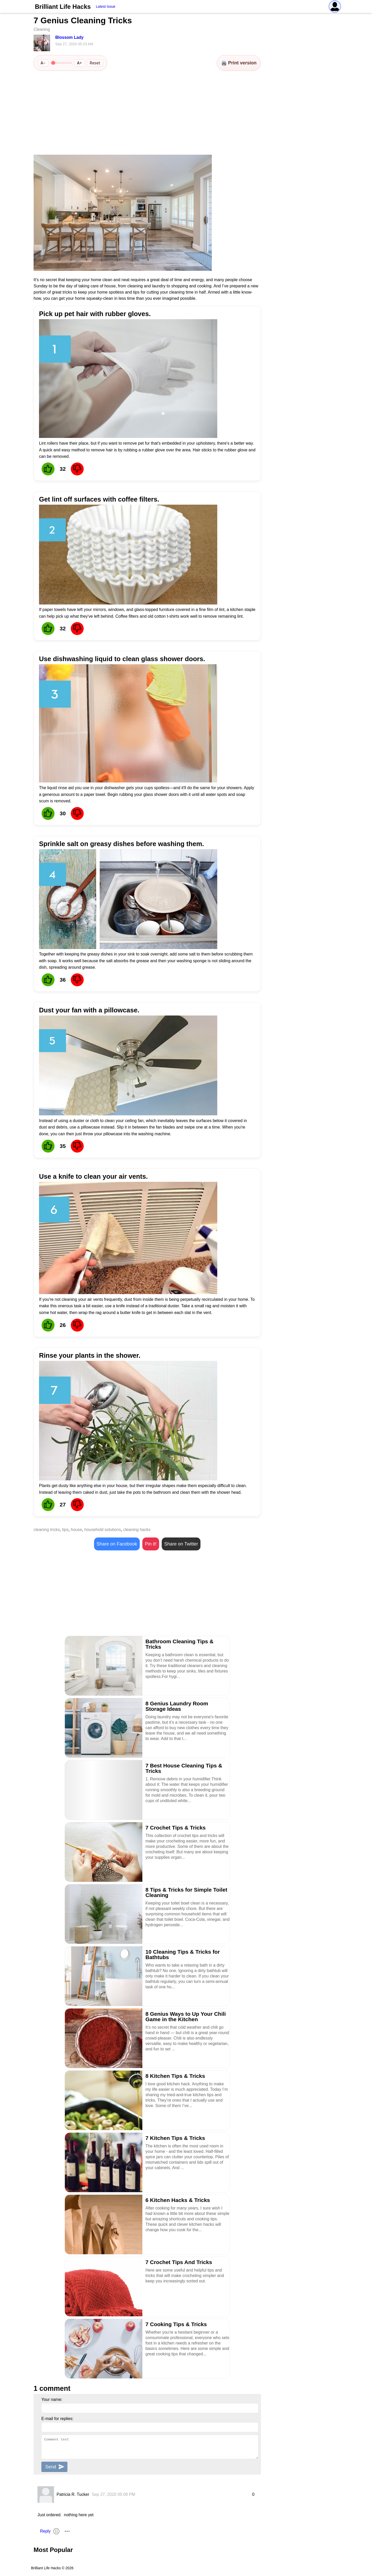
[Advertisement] (147, 113)
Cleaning (42, 29)
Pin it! (151, 1544)
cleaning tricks (47, 1529)
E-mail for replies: (57, 2418)
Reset (95, 62)
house (76, 1529)
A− (43, 62)
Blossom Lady (69, 37)
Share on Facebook (117, 1544)
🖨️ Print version (239, 62)
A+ (79, 62)
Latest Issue (105, 6)
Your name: (51, 2399)
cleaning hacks (137, 1529)
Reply (45, 2531)
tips (65, 1529)
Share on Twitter (181, 1544)
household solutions (102, 1529)
